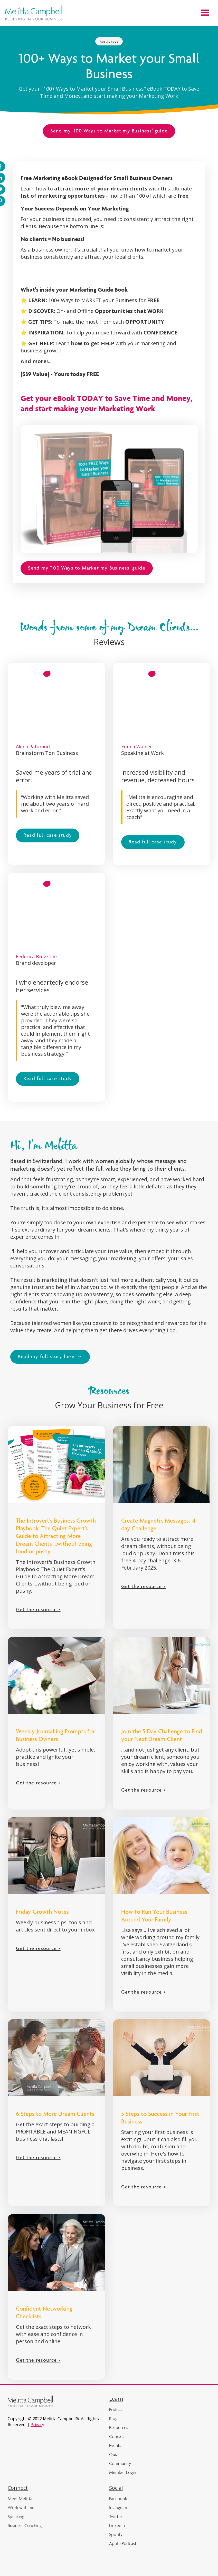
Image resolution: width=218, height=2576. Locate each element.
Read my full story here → (50, 1357)
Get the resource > (38, 1610)
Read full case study (47, 835)
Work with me (21, 2507)
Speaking (16, 2516)
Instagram (118, 2507)
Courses (116, 2436)
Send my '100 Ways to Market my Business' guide (109, 131)
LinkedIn (117, 2525)
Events (115, 2445)
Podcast (116, 2409)
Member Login (122, 2472)
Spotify (115, 2534)
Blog (113, 2418)
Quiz (113, 2454)
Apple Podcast (122, 2543)
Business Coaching (25, 2525)
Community (120, 2463)
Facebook (118, 2498)
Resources (109, 41)
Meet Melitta (20, 2498)
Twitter (115, 2516)
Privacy (37, 2424)
